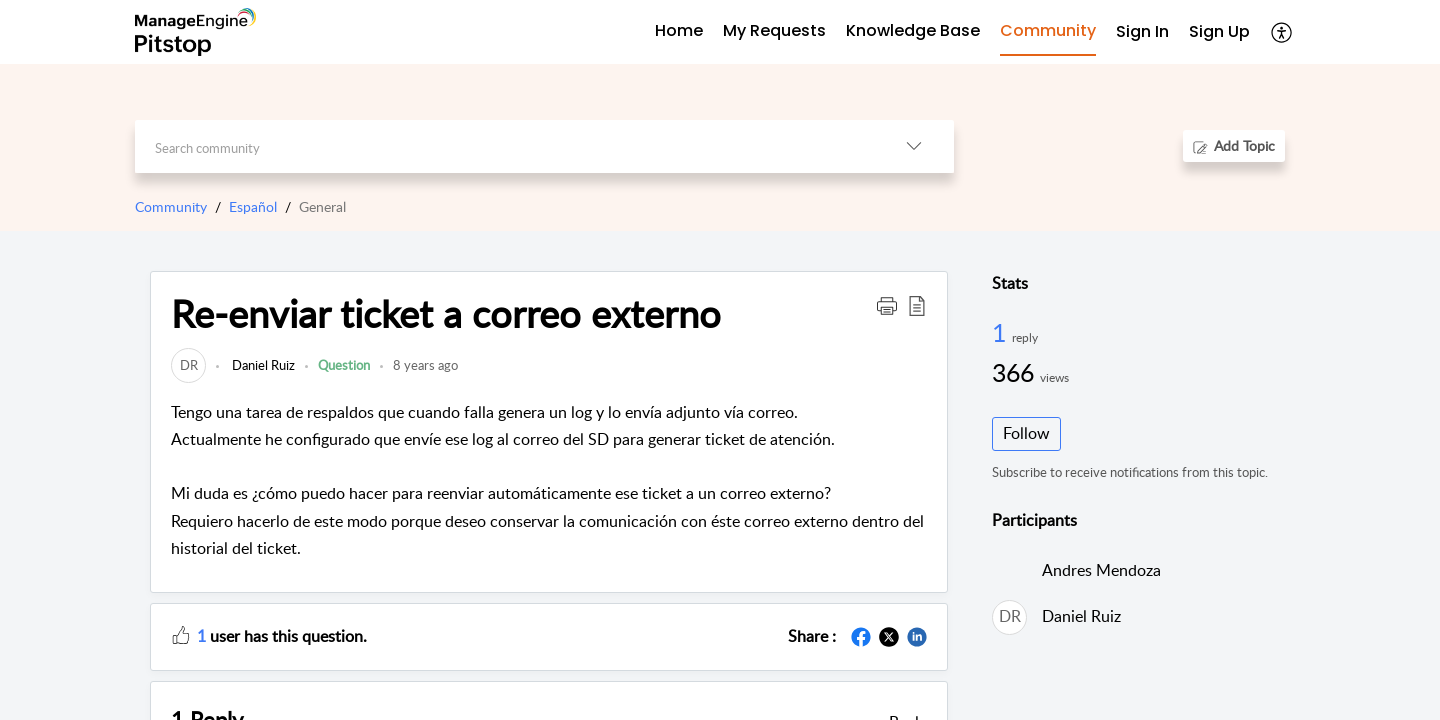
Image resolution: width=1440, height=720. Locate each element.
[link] (188, 365)
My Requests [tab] (774, 30)
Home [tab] (679, 30)
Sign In (1142, 31)
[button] (1282, 32)
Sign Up (1219, 31)
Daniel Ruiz (262, 365)
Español (253, 206)
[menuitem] (1142, 32)
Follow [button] (1026, 433)
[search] (504, 146)
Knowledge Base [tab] (913, 30)
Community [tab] (1048, 30)
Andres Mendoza (1101, 570)
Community (171, 206)
